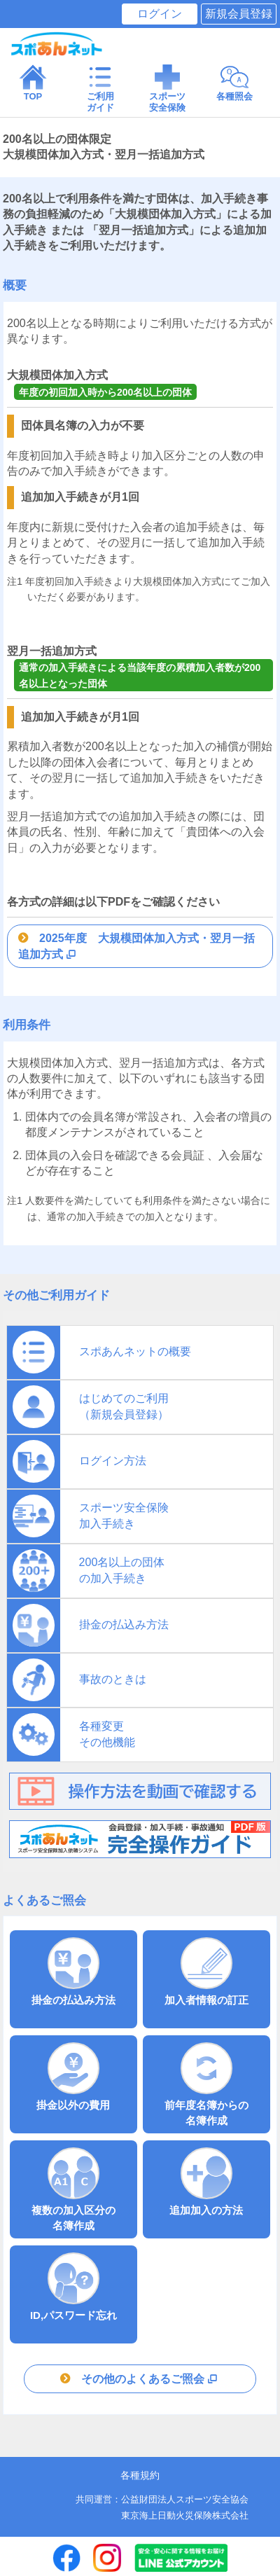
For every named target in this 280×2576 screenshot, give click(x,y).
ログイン (159, 14)
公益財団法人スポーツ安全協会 (184, 2499)
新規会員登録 (238, 14)
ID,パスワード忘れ (73, 2286)
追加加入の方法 (206, 2181)
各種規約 (140, 2475)
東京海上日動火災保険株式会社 (184, 2515)
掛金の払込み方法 (73, 1971)
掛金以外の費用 (73, 2076)
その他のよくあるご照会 (150, 2379)
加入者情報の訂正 (206, 1971)
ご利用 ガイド (100, 88)
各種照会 (234, 82)
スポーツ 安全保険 (167, 88)
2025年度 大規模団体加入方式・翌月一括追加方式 (136, 946)
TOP (33, 82)
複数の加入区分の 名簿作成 (73, 2189)
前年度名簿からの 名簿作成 (206, 2084)
